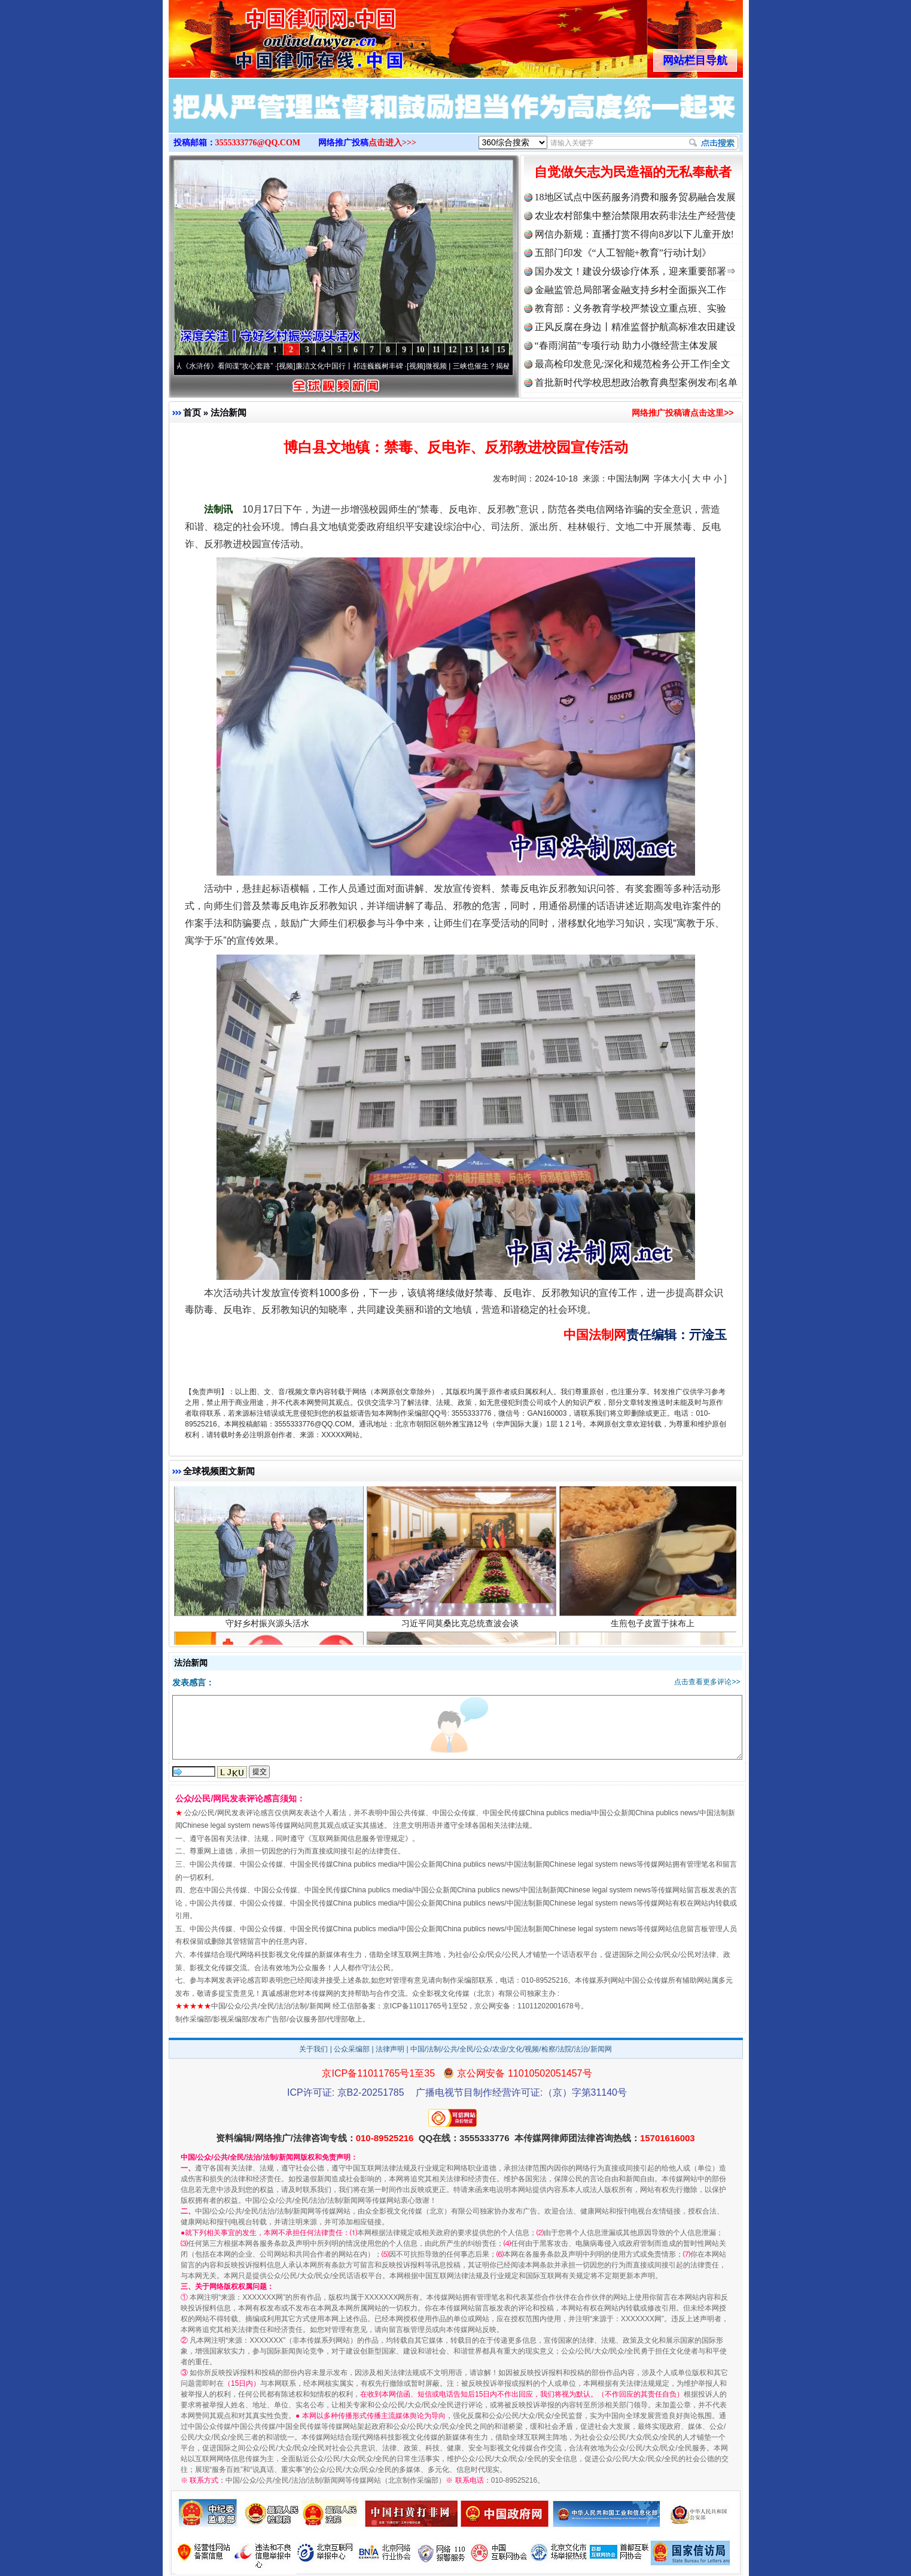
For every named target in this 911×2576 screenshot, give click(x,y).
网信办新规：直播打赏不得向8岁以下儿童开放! (634, 234)
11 (436, 349)
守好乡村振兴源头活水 (269, 1629)
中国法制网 (629, 478)
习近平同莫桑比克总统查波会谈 (461, 1629)
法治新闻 (228, 412)
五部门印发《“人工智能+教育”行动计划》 (623, 253)
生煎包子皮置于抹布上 (654, 1629)
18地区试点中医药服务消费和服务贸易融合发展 (635, 197)
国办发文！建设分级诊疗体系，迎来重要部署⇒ (635, 271)
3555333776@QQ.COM (258, 142)
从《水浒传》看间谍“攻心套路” (230, 366)
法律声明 (390, 2049)
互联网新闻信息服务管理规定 (358, 1838)
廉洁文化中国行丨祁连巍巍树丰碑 (355, 366)
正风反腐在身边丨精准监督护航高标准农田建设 (635, 327)
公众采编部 (352, 2049)
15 (501, 349)
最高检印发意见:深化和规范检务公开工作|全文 (633, 364)
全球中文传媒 (267, 34)
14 (485, 349)
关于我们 (313, 2049)
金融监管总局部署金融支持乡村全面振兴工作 (630, 290)
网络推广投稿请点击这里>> (682, 412)
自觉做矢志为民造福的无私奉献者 (633, 171)
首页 (192, 412)
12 (453, 349)
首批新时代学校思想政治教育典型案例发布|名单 (636, 382)
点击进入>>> (392, 142)
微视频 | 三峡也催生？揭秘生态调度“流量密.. (501, 366)
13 (469, 349)
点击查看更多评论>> (707, 1682)
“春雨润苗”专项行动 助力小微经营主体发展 (626, 345)
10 (420, 349)
